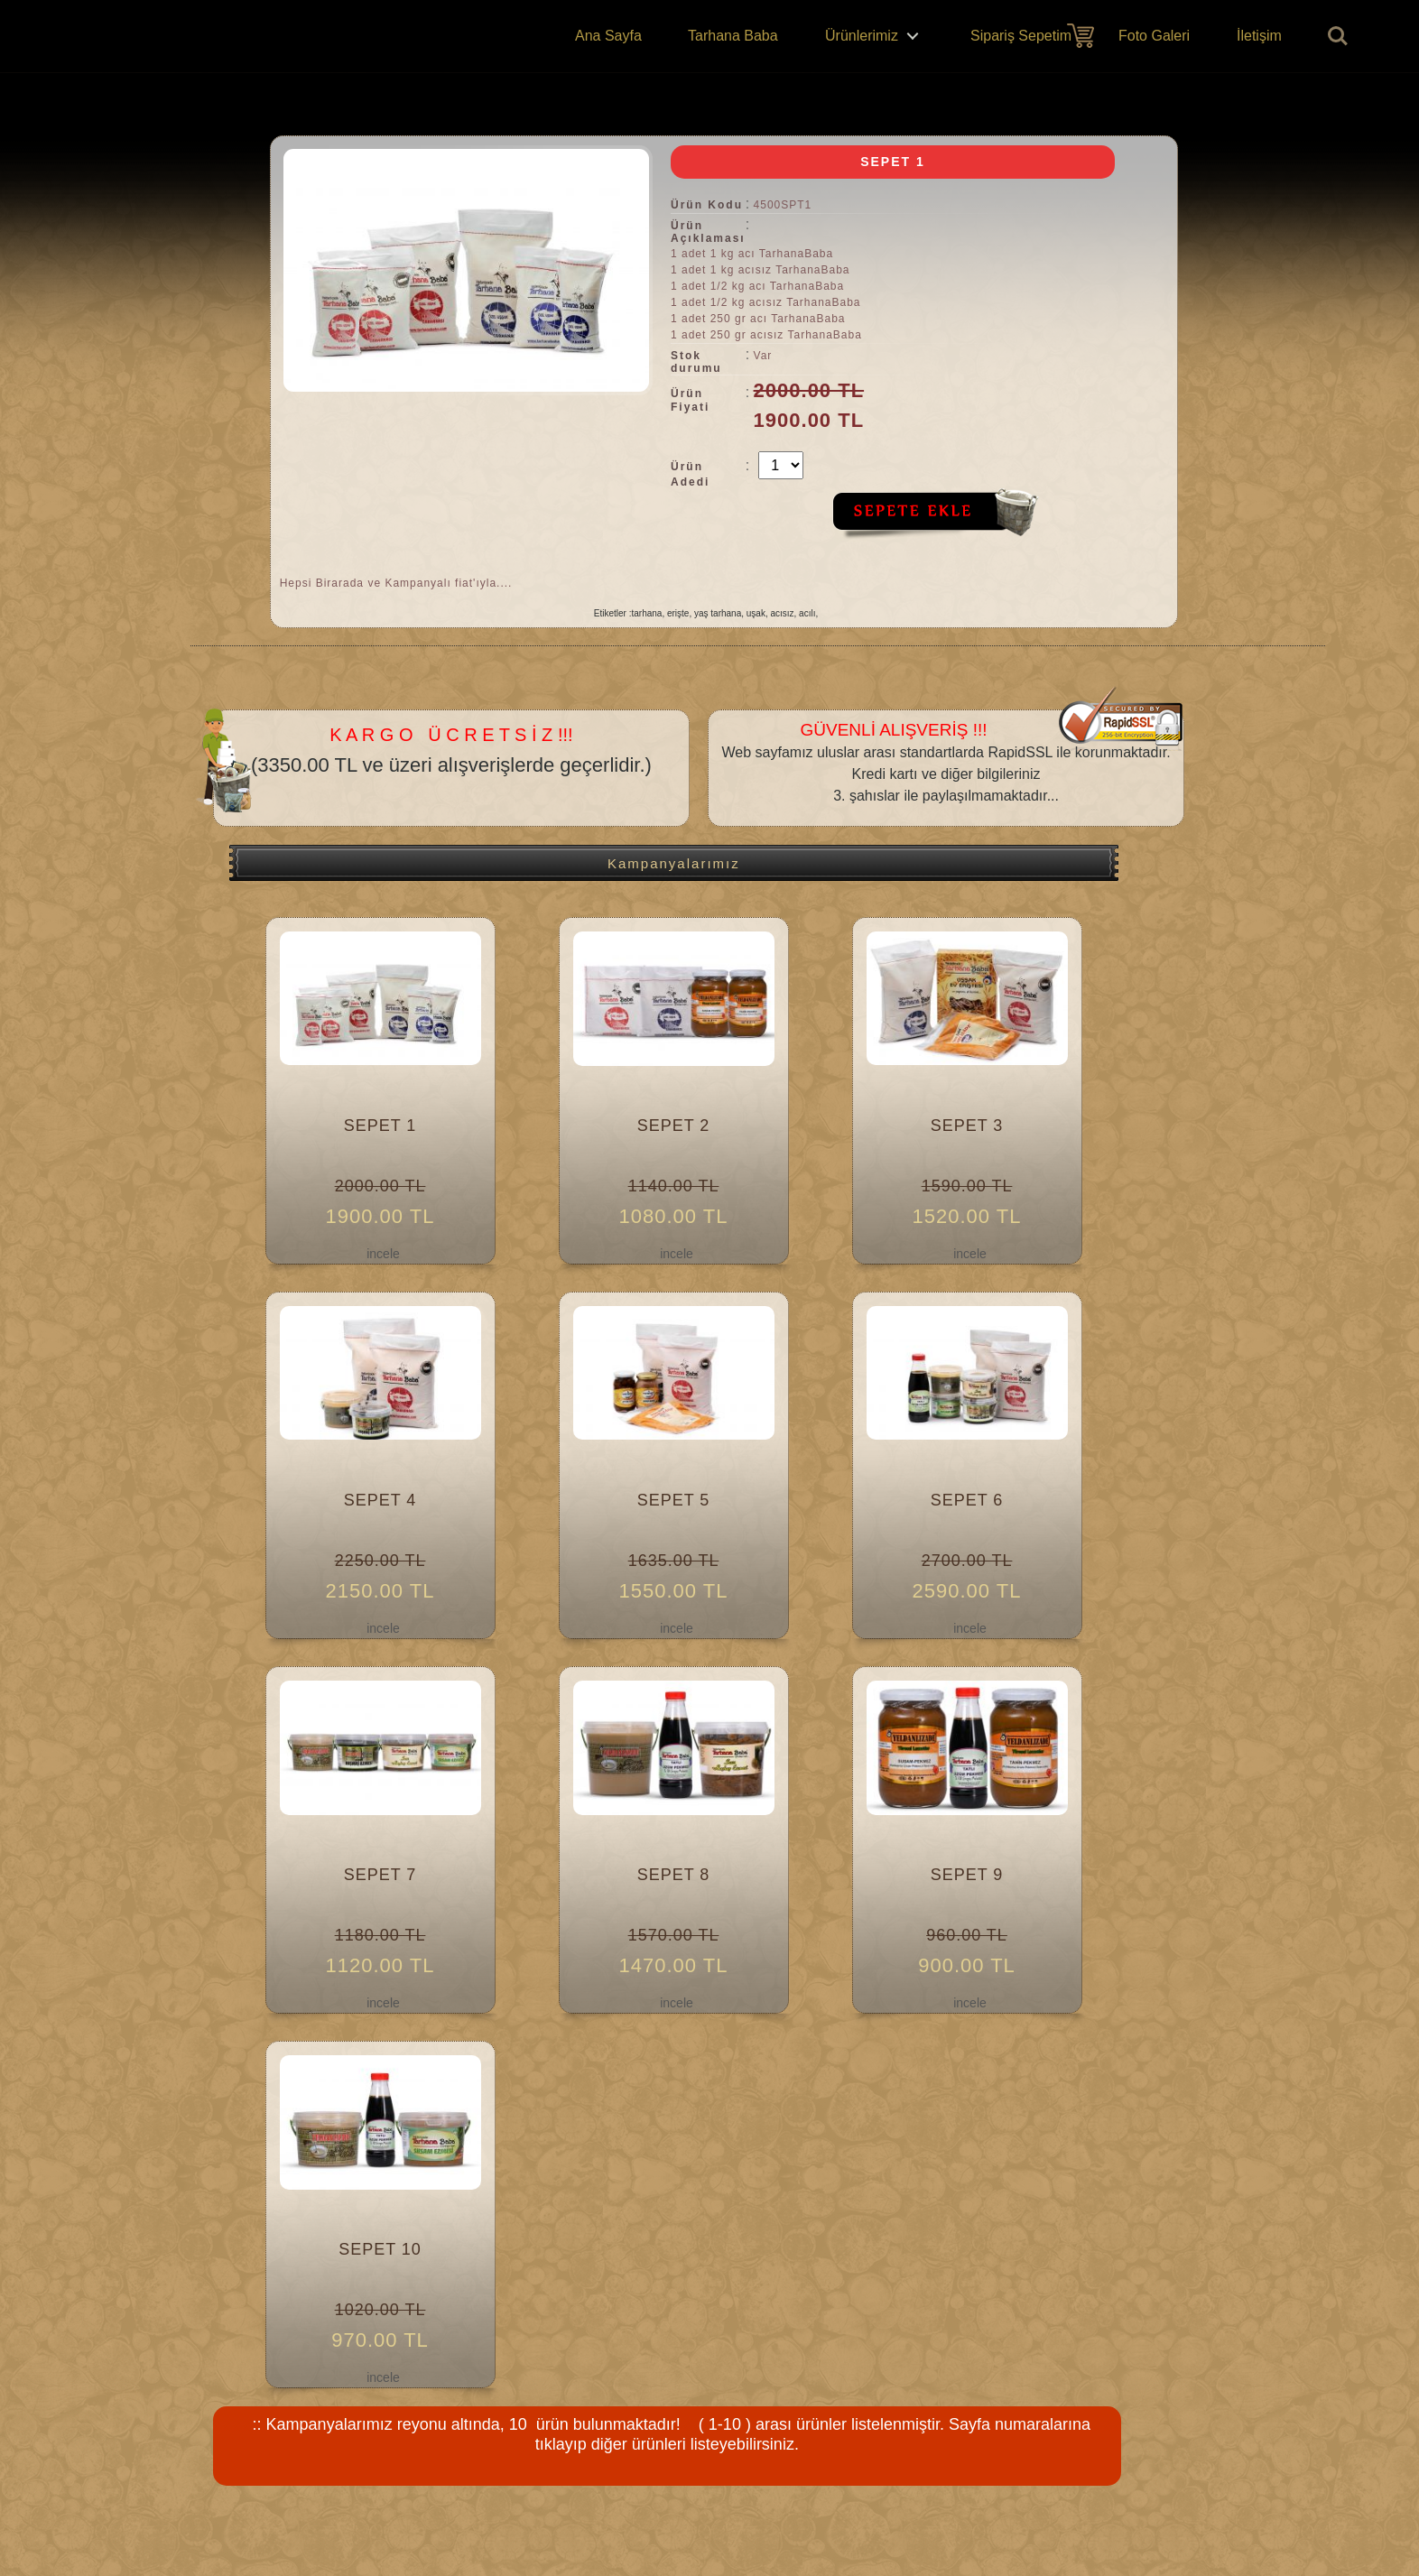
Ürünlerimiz (861, 35)
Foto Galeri (1154, 35)
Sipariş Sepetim (1020, 35)
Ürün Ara (1338, 36)
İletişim (1259, 35)
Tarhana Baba (733, 35)
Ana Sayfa (608, 35)
